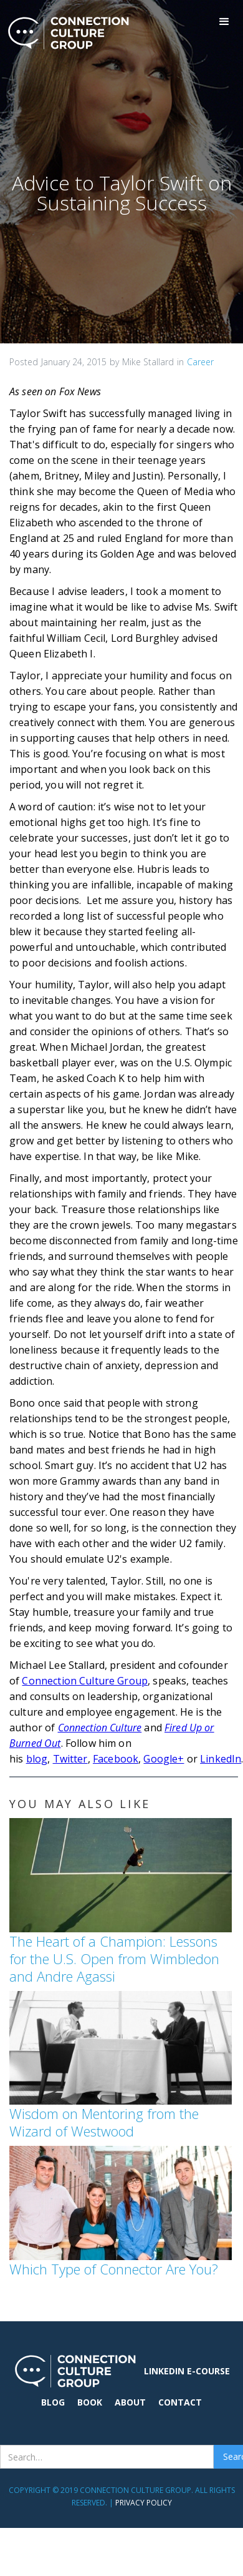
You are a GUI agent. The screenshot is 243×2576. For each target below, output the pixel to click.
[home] (65, 33)
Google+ (163, 1759)
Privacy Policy (143, 2502)
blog (37, 1759)
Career (200, 362)
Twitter (70, 1759)
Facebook (115, 1759)
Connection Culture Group (85, 1681)
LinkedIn (220, 1759)
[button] (224, 21)
